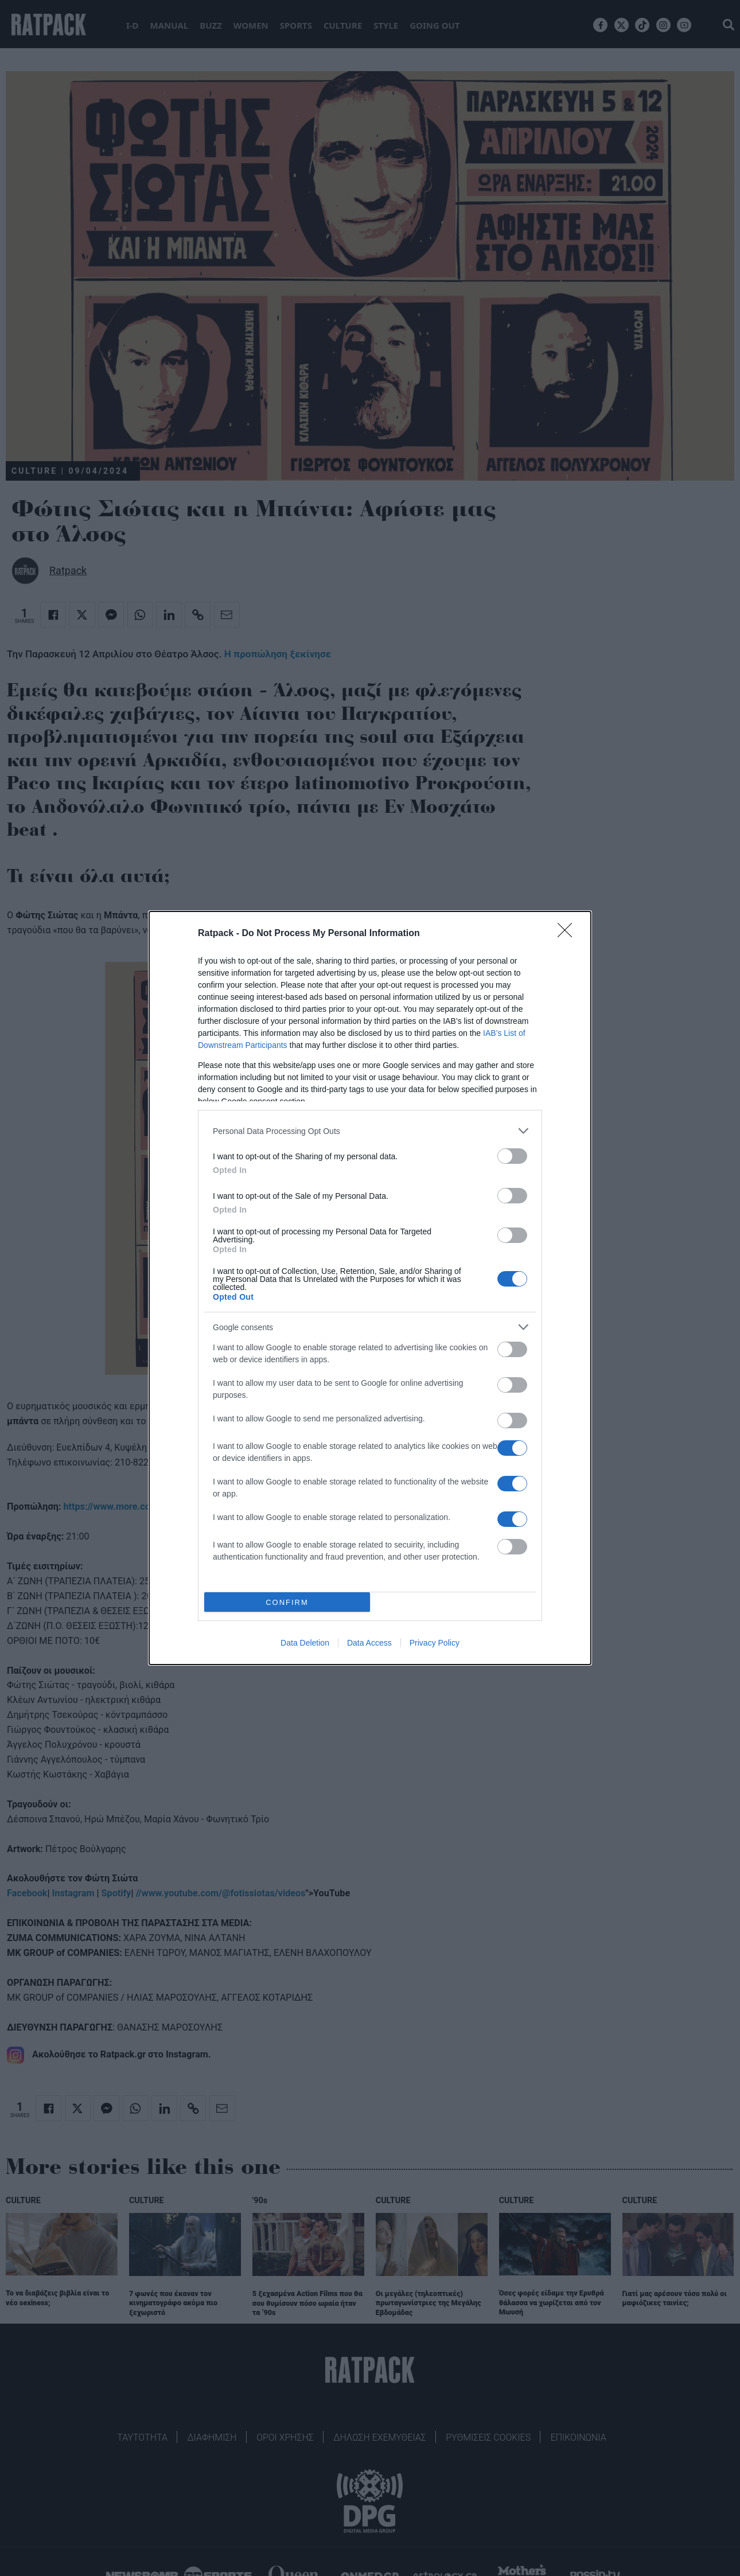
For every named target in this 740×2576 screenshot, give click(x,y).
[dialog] (370, 1288)
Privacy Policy (434, 1642)
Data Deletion (305, 1642)
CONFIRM (287, 1602)
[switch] (512, 1156)
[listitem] (370, 1131)
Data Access (369, 1642)
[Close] (568, 934)
